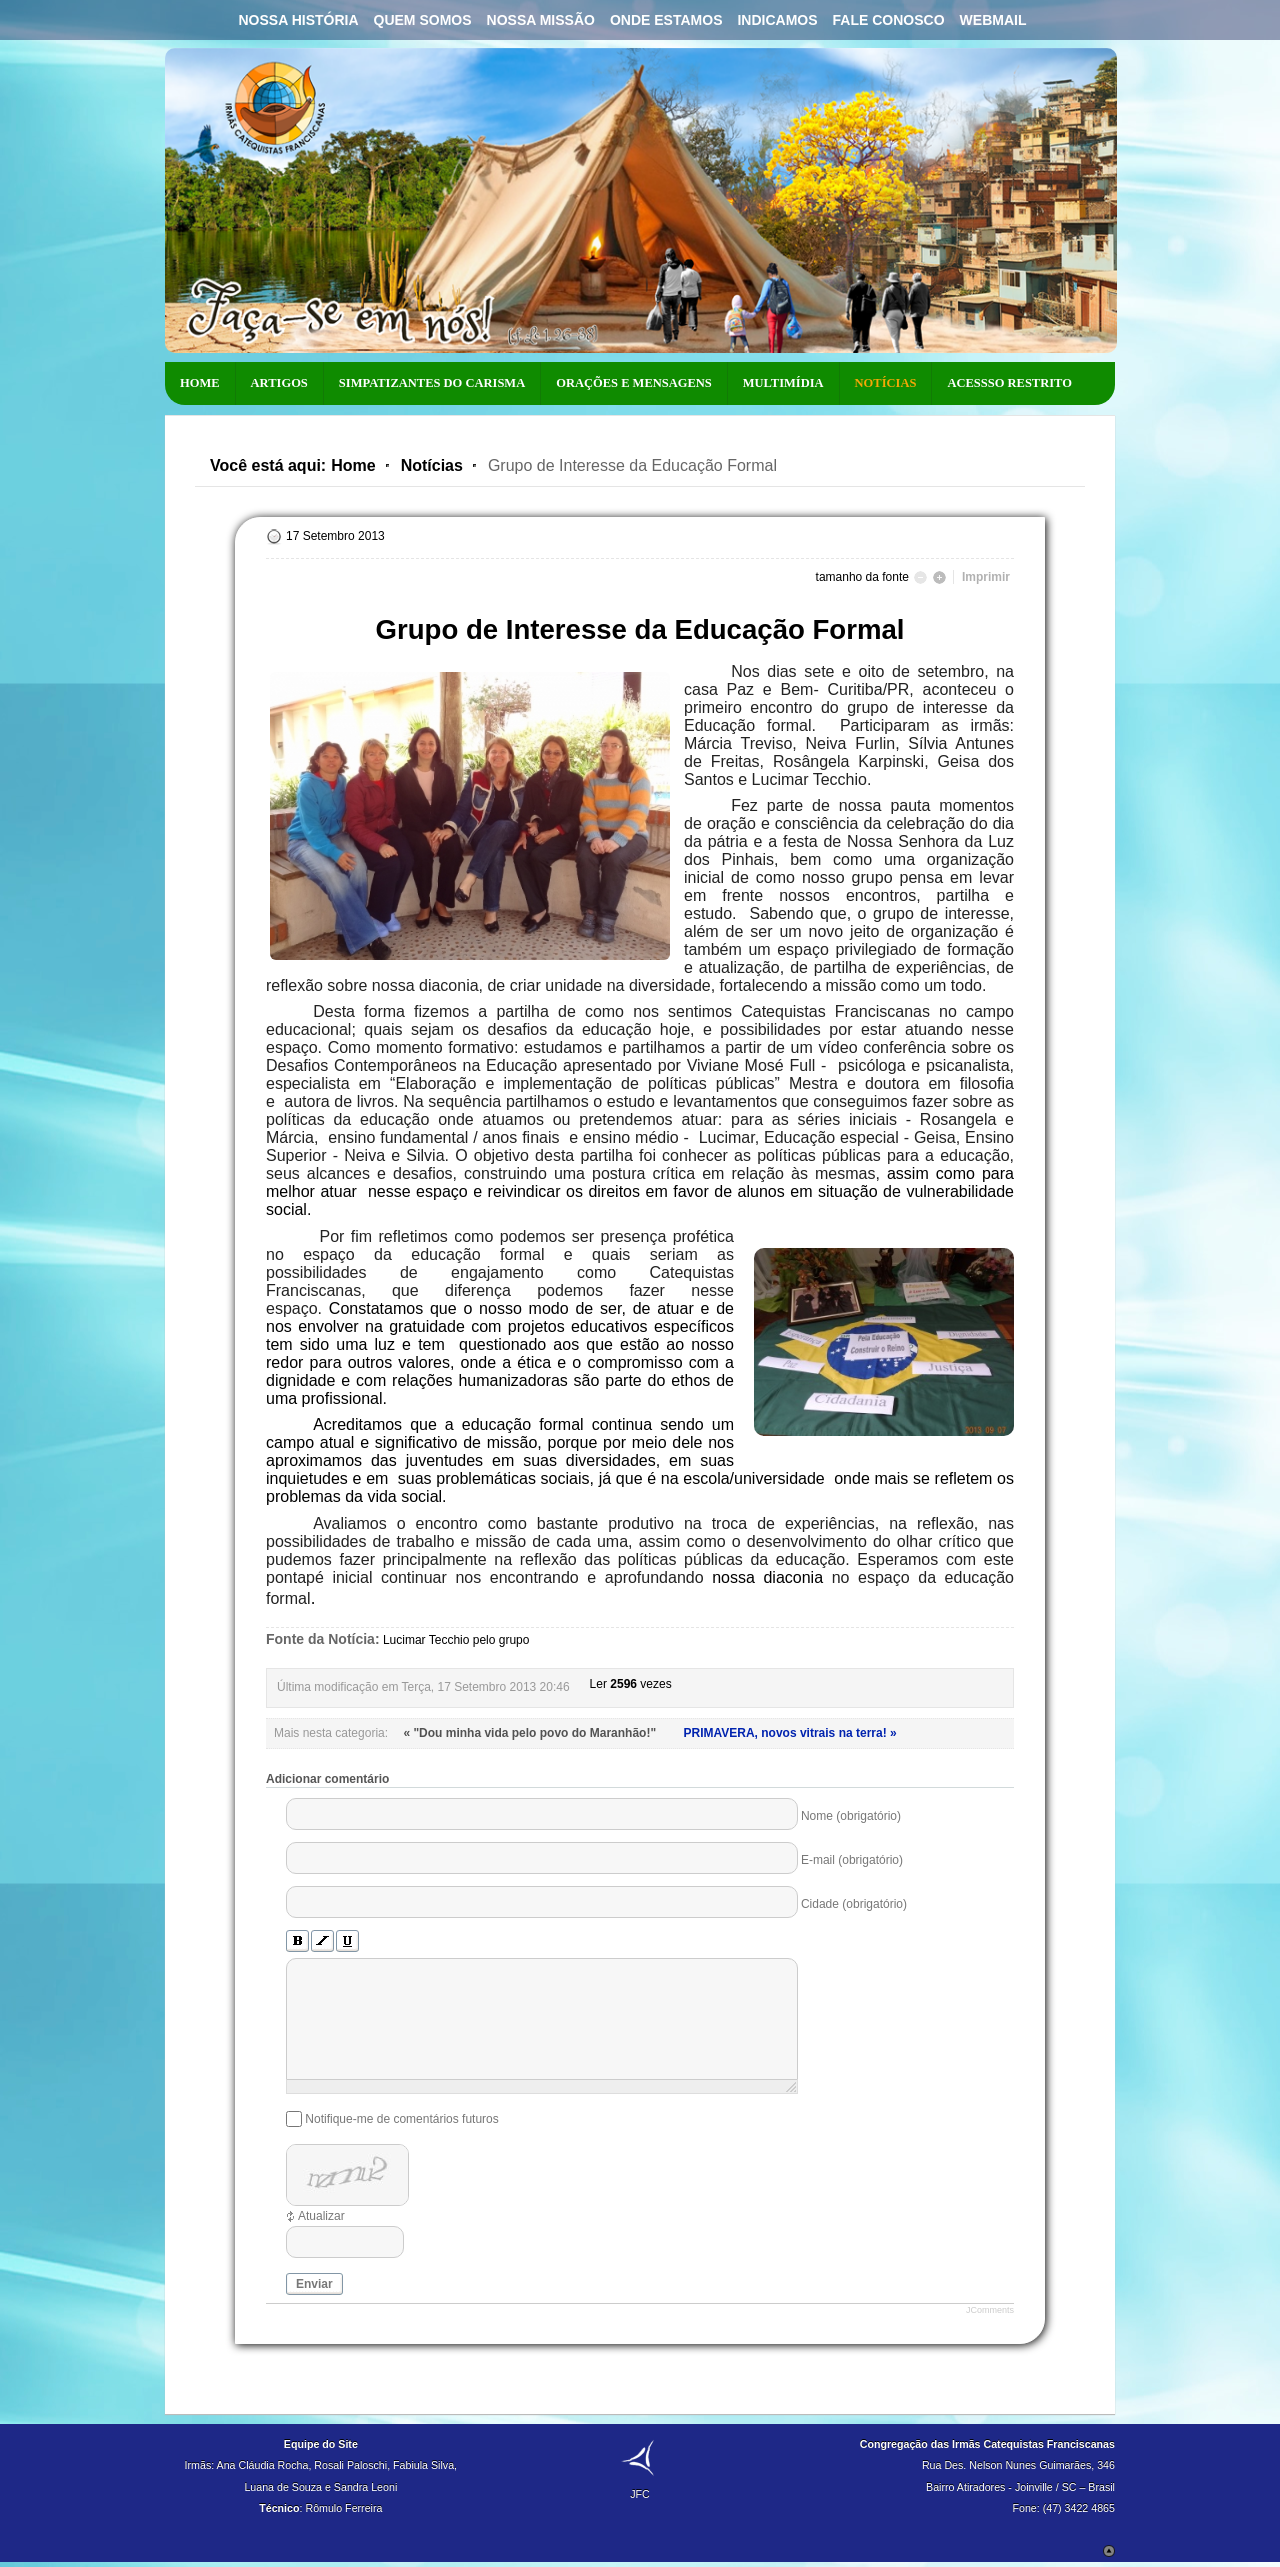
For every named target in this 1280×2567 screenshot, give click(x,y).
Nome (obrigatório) (851, 1816)
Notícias (432, 465)
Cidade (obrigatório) (854, 1904)
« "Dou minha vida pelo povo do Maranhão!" (531, 1733)
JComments (990, 2310)
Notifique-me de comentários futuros (401, 2119)
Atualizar (321, 2216)
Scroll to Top (1109, 2551)
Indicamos (777, 20)
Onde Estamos (666, 20)
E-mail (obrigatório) (852, 1860)
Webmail (993, 20)
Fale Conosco (889, 20)
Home (353, 465)
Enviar (314, 2284)
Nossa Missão (541, 20)
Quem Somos (423, 20)
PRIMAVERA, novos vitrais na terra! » (789, 1733)
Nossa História (298, 20)
